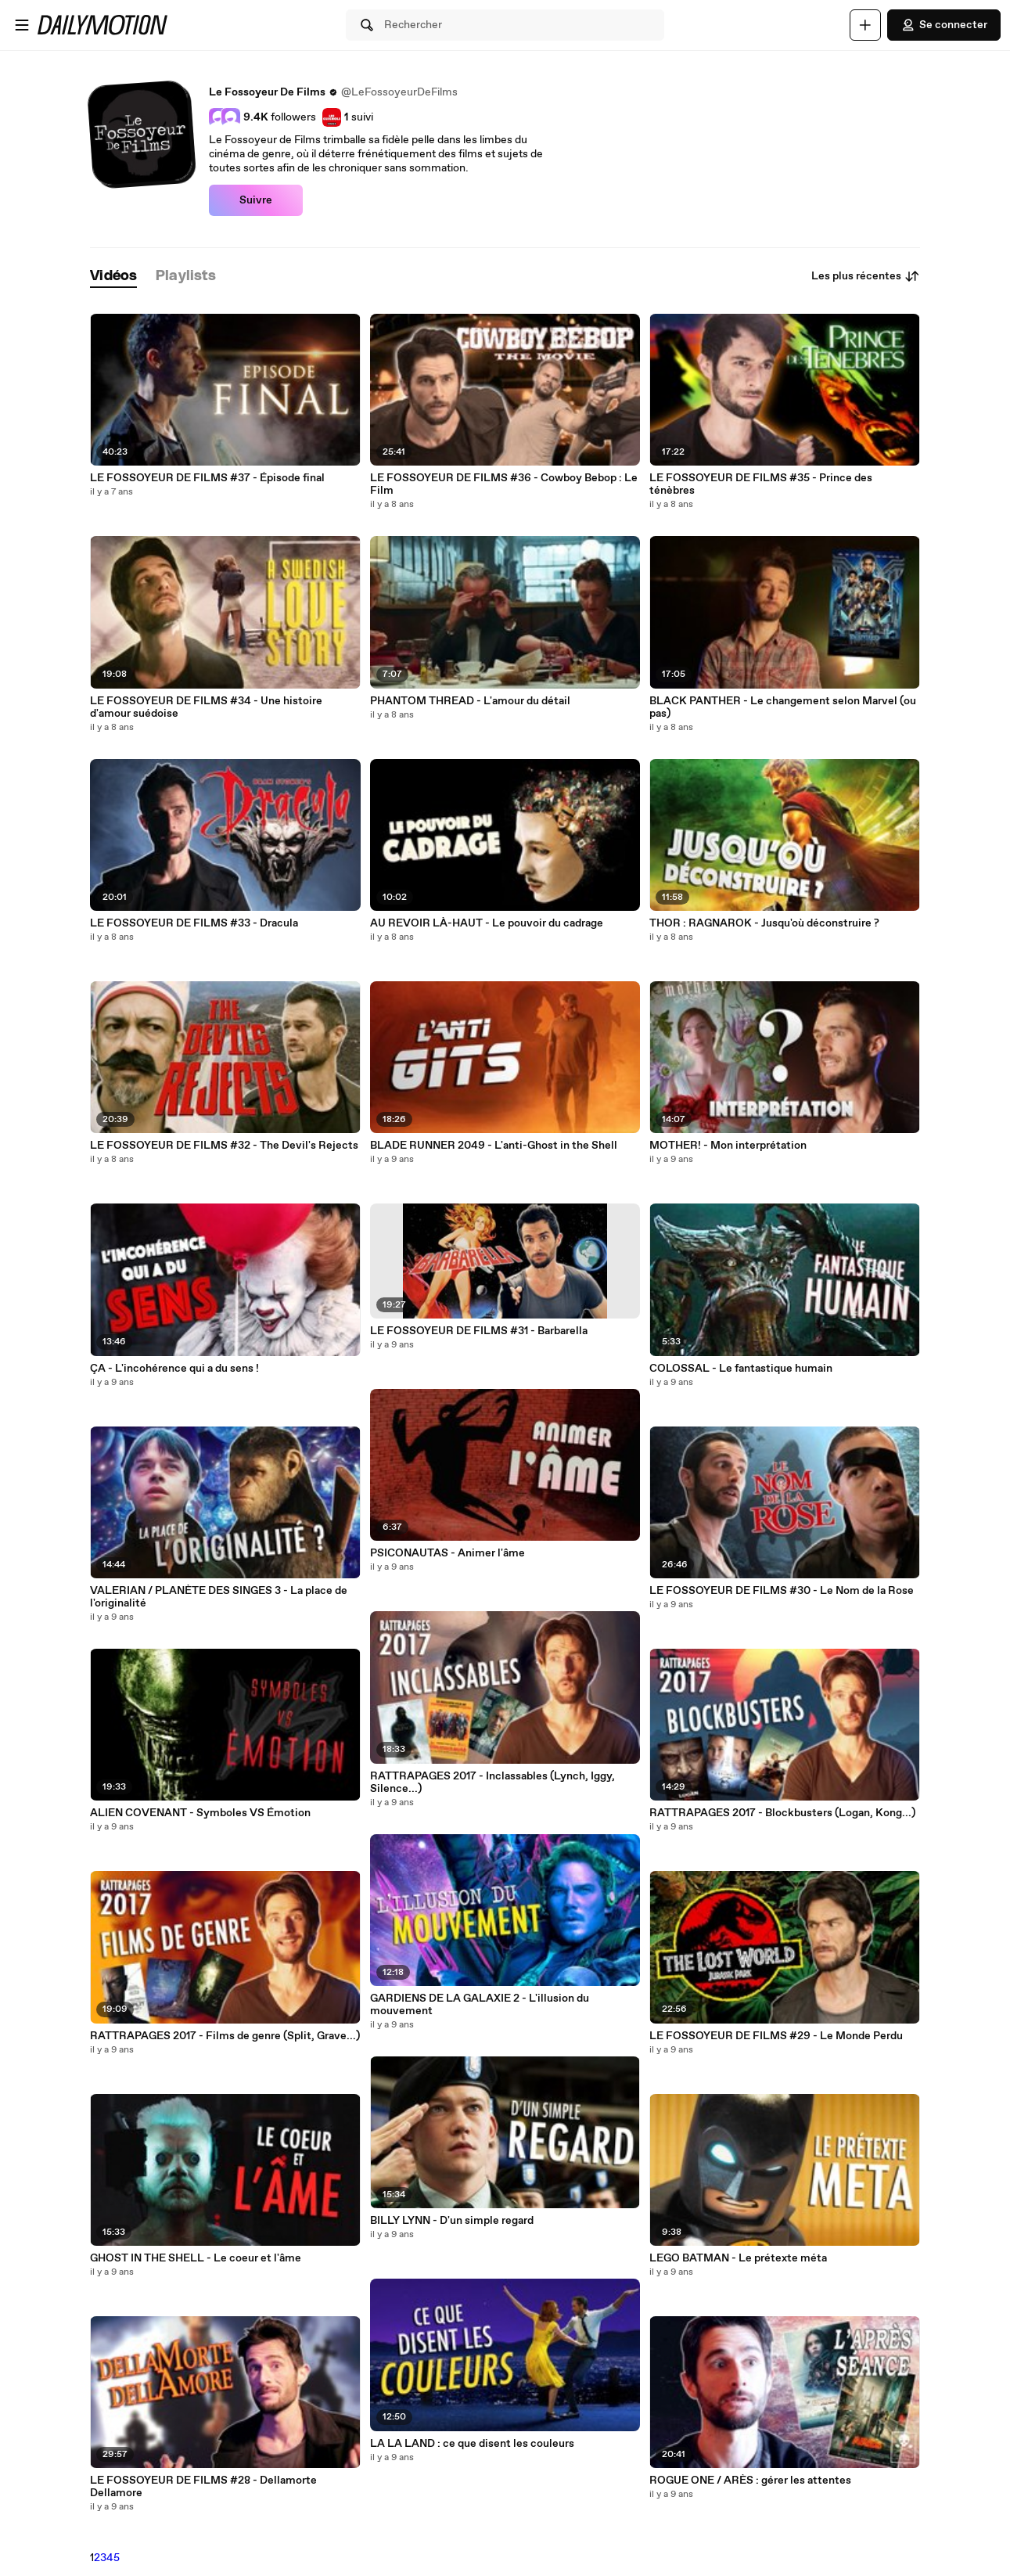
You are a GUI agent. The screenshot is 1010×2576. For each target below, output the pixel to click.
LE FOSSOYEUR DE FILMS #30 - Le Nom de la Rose (781, 1591)
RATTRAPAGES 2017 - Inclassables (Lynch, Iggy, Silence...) (492, 1782)
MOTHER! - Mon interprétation (728, 1145)
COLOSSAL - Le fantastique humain (740, 1368)
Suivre (255, 200)
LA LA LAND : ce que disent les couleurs (472, 2443)
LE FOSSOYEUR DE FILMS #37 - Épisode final (207, 478)
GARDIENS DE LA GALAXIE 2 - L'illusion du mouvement (479, 2004)
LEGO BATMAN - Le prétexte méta (738, 2258)
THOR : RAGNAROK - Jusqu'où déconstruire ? (764, 923)
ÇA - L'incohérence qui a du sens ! (174, 1368)
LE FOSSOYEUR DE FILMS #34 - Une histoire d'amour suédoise (206, 707)
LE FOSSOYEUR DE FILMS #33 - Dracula (194, 923)
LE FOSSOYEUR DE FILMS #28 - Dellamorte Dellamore (203, 2486)
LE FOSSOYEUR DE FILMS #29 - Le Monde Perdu (776, 2036)
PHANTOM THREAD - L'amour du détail (470, 701)
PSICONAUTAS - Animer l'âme (447, 1553)
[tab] (113, 276)
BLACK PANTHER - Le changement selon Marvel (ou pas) (782, 707)
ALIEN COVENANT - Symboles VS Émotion (200, 1813)
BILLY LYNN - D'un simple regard (452, 2220)
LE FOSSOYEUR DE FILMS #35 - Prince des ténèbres (760, 484)
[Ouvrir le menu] (21, 25)
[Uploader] (865, 25)
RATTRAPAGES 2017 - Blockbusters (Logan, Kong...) (782, 1813)
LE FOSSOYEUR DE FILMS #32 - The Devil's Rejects (224, 1145)
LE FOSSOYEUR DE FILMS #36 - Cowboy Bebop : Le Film (504, 484)
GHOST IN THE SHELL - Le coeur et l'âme (195, 2258)
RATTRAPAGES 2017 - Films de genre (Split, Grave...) (225, 2036)
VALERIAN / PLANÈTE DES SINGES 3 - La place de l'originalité (218, 1597)
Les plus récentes (865, 276)
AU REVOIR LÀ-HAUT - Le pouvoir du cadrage (486, 923)
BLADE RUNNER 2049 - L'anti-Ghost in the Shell (493, 1145)
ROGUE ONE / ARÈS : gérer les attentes (750, 2480)
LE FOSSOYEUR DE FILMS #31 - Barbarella (479, 1331)
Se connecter (943, 25)
